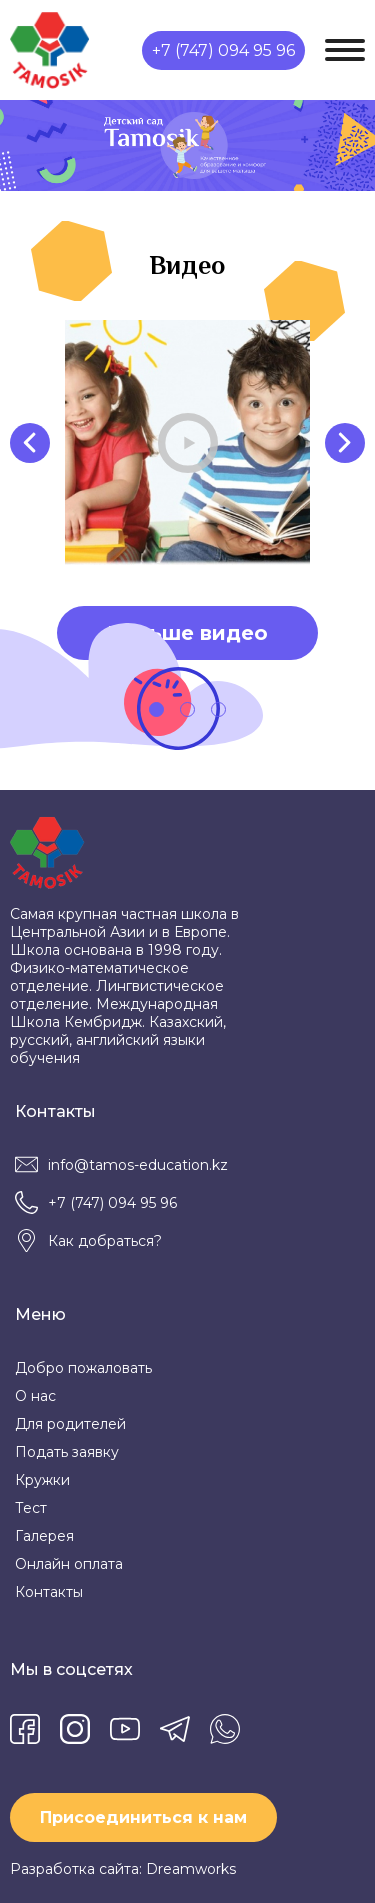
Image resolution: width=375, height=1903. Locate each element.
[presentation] (30, 443)
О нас (35, 1396)
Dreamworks (191, 1869)
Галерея (44, 1536)
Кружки (42, 1480)
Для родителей (70, 1424)
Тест (31, 1508)
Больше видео (187, 633)
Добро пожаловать (83, 1368)
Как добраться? (105, 1241)
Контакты (49, 1592)
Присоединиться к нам (143, 1817)
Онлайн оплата (69, 1564)
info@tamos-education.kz (138, 1165)
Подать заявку (67, 1452)
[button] (156, 709)
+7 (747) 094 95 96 (223, 50)
